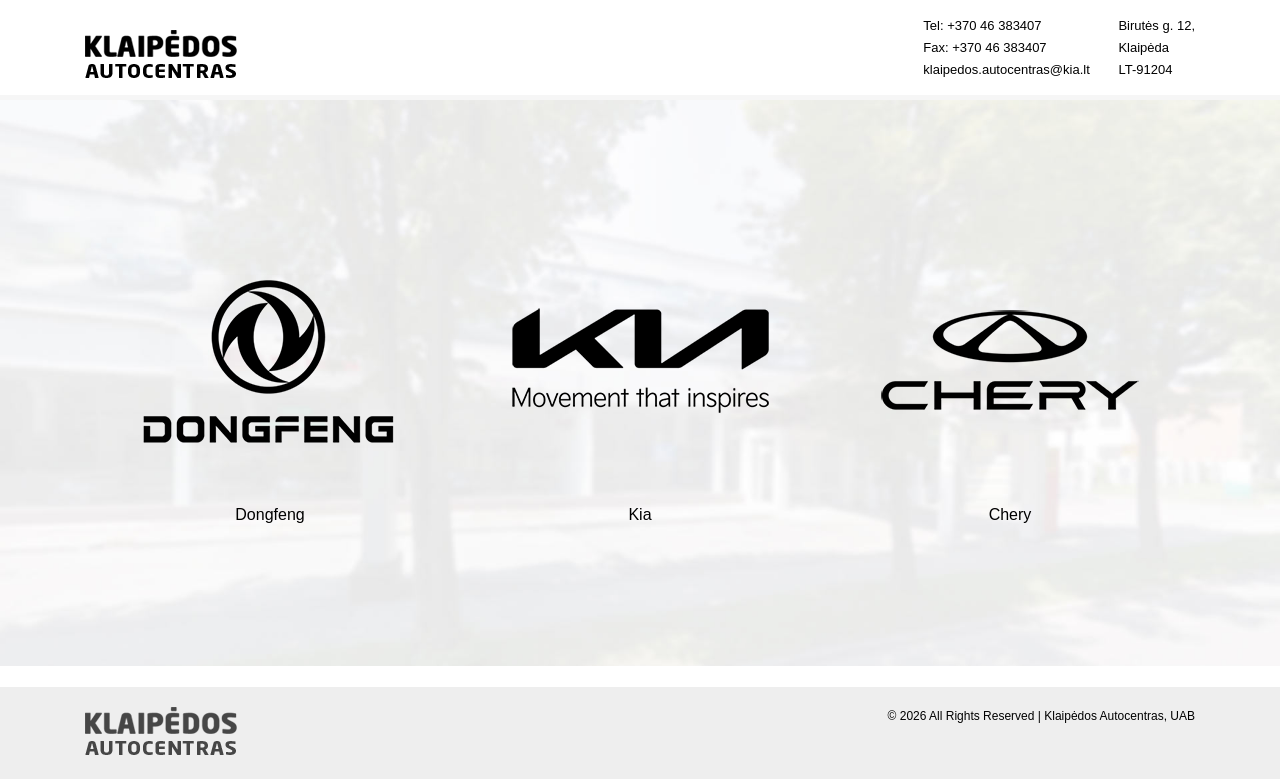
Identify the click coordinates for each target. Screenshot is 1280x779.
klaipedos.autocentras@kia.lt (1006, 69)
